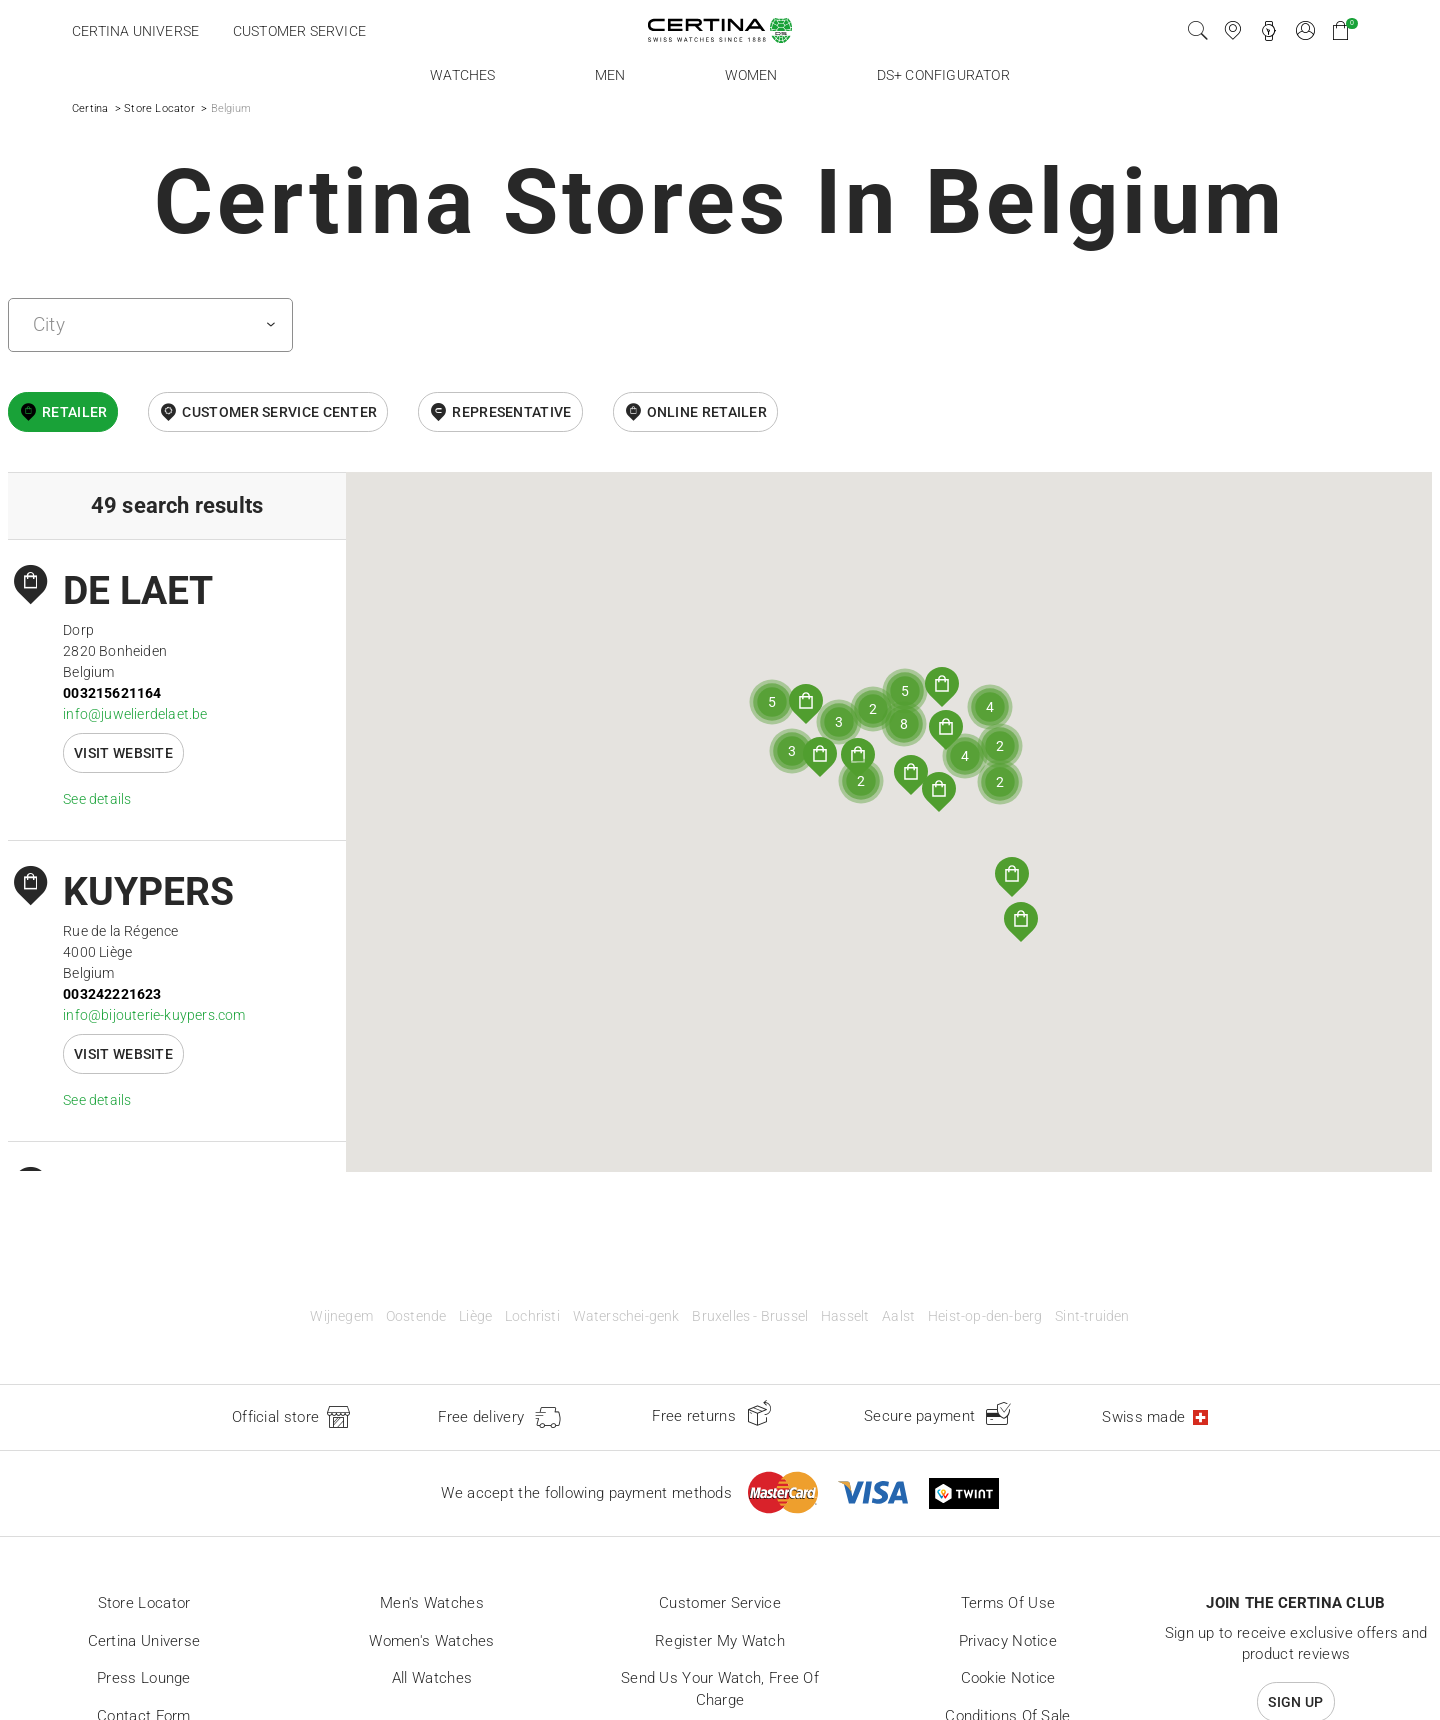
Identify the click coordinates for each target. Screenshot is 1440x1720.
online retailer (707, 412)
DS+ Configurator (943, 75)
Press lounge (144, 1678)
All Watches (432, 1678)
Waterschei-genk (626, 1316)
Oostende (416, 1316)
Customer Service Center (279, 412)
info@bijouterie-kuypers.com (154, 1015)
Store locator (144, 1603)
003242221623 (112, 994)
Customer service (299, 31)
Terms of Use (1008, 1603)
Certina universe (135, 31)
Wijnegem (341, 1316)
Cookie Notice (1008, 1678)
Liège (475, 1316)
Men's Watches (432, 1603)
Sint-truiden (1092, 1316)
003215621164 (112, 693)
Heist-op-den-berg (985, 1316)
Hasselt (845, 1316)
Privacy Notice (1008, 1641)
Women (751, 75)
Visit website (123, 753)
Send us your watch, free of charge (720, 1689)
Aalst (898, 1316)
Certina (90, 108)
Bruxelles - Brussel (750, 1316)
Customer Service (720, 1603)
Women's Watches (432, 1641)
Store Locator (159, 108)
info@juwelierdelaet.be (135, 714)
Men (610, 75)
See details (97, 799)
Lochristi (532, 1316)
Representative (511, 412)
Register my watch (720, 1641)
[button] (1012, 877)
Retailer (74, 412)
